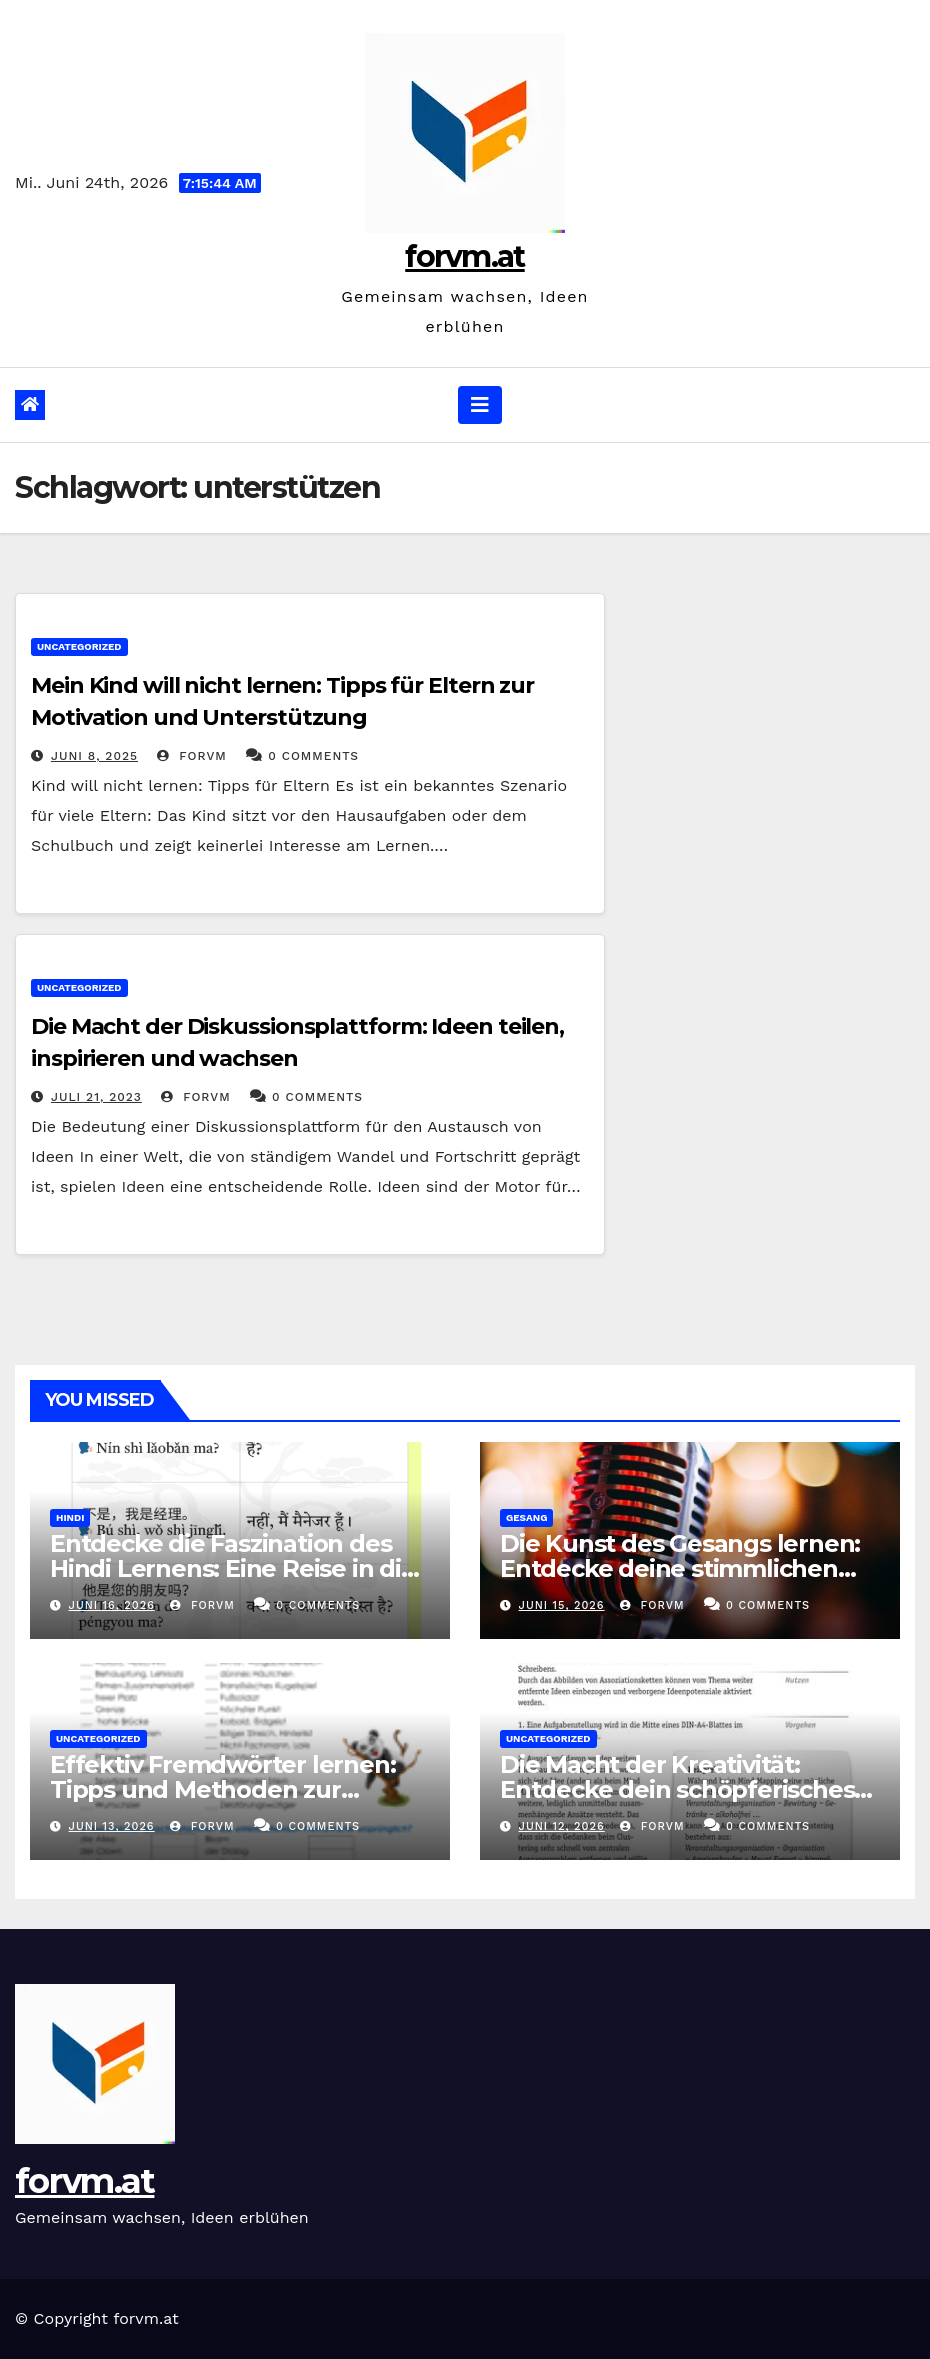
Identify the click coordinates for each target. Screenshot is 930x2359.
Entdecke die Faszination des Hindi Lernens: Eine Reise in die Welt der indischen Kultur (233, 1568)
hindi (70, 1517)
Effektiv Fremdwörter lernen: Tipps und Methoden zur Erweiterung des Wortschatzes (232, 1789)
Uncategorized (79, 646)
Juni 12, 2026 (562, 1826)
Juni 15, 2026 (562, 1605)
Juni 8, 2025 (94, 756)
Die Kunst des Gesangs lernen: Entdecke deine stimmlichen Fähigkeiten (680, 1568)
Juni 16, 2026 (112, 1605)
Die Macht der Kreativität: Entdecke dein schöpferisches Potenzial (677, 1789)
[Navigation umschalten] (480, 405)
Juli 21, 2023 (96, 1097)
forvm (191, 756)
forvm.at (464, 256)
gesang (526, 1517)
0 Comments (313, 756)
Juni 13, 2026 (112, 1826)
